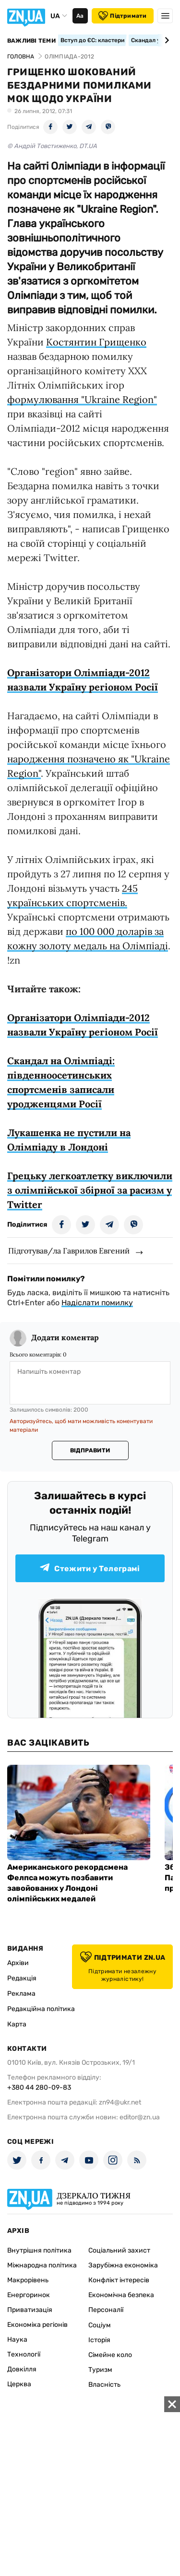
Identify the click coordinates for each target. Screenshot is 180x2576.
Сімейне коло (110, 2355)
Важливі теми (31, 40)
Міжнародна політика (42, 2265)
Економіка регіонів (37, 2325)
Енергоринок (28, 2295)
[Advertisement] (90, 2486)
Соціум (99, 2325)
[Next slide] (165, 40)
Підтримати (122, 16)
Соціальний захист (119, 2250)
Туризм (100, 2370)
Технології (23, 2354)
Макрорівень (27, 2280)
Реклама (21, 1994)
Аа (80, 15)
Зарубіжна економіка (123, 2265)
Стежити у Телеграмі (90, 1568)
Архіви (18, 1963)
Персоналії (105, 2310)
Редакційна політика (41, 2009)
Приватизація (29, 2310)
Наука (17, 2339)
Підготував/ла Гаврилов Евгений (69, 1250)
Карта (16, 2024)
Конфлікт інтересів (118, 2280)
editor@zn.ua (140, 2117)
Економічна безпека (121, 2295)
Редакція (21, 1978)
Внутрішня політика (39, 2250)
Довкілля (21, 2369)
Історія (99, 2340)
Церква (19, 2384)
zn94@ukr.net (120, 2102)
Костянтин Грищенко (96, 342)
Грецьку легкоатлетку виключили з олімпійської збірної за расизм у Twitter (89, 1190)
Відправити (90, 1450)
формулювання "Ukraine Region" (82, 399)
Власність (104, 2384)
